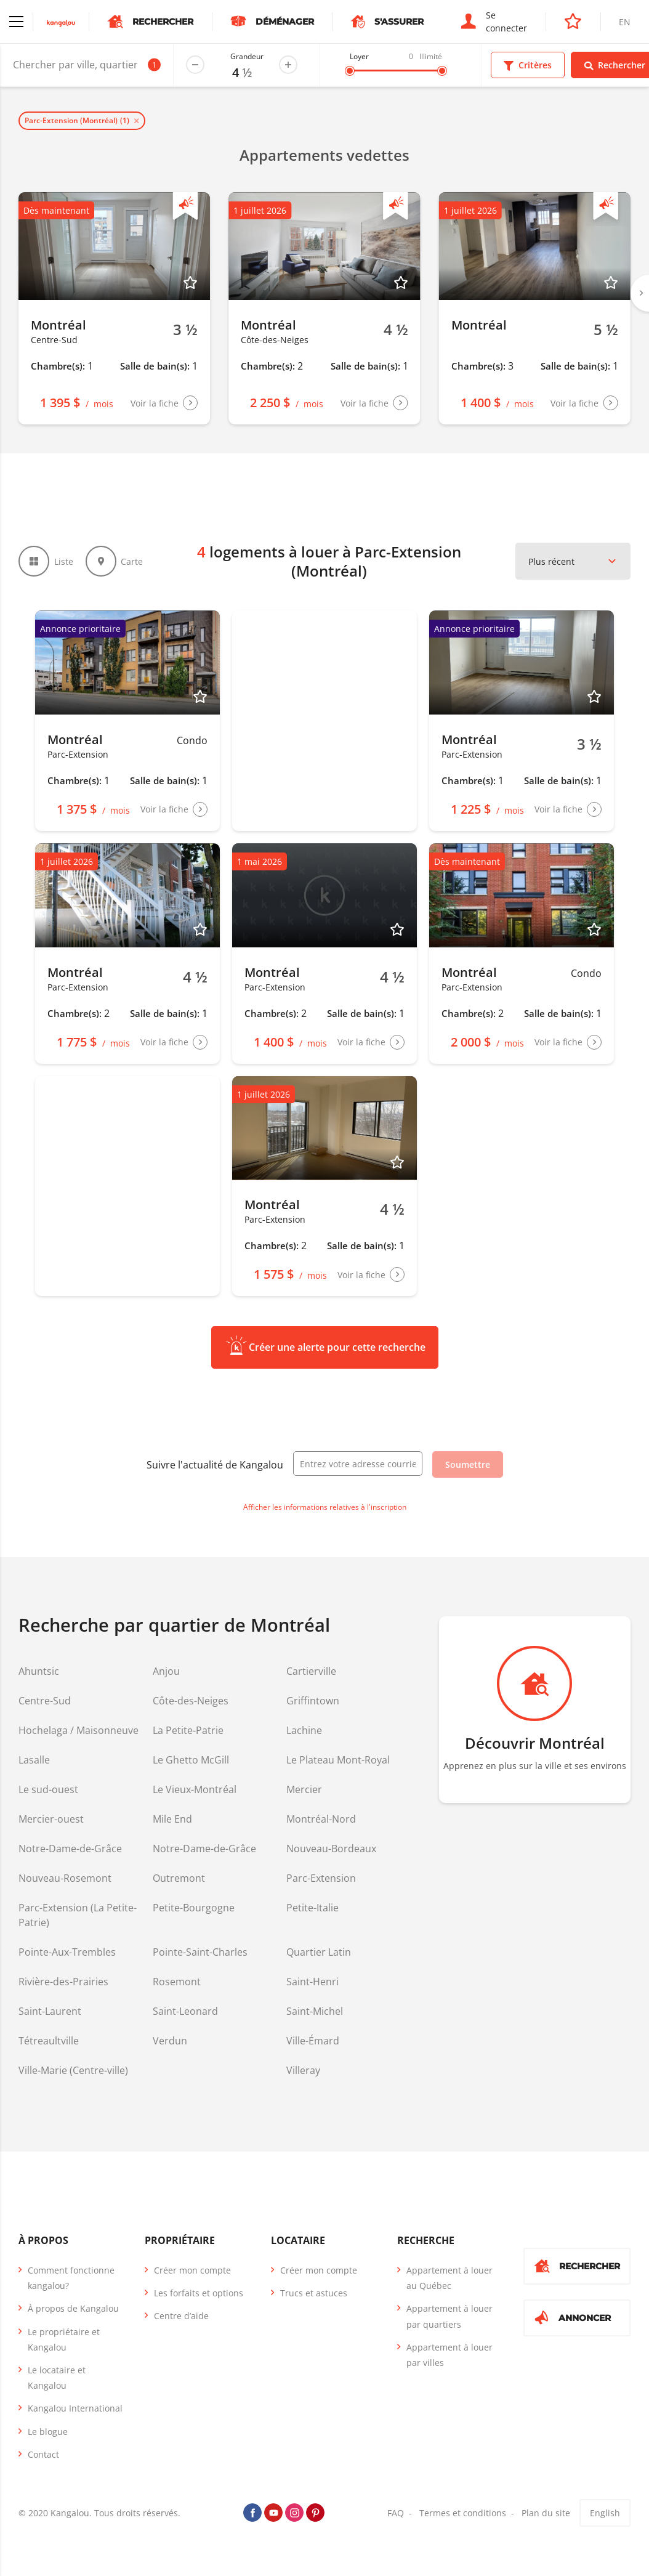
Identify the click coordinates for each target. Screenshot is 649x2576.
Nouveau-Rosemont (64, 1878)
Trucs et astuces (313, 2293)
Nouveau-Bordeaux (331, 1848)
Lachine (304, 1730)
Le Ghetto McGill (191, 1760)
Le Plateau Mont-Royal (338, 1760)
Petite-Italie (312, 1907)
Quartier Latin (318, 1952)
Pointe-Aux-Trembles (67, 1952)
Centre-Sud (44, 1700)
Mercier (304, 1789)
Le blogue (48, 2431)
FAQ (395, 2513)
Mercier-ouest (51, 1819)
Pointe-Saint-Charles (200, 1952)
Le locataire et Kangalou (57, 2377)
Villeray (303, 2070)
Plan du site (546, 2513)
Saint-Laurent (49, 2011)
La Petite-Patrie (188, 1730)
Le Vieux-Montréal (194, 1789)
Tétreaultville (48, 2040)
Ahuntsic (38, 1671)
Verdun (170, 2040)
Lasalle (34, 1760)
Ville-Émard (312, 2040)
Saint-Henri (312, 1981)
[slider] (350, 71)
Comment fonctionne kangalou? (71, 2277)
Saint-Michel (314, 2011)
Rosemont (177, 1981)
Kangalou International (75, 2408)
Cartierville (311, 1671)
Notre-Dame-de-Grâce (70, 1848)
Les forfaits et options (198, 2293)
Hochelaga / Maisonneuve (78, 1730)
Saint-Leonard (185, 2011)
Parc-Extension (321, 1878)
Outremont (179, 1878)
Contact (43, 2454)
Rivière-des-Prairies (63, 1981)
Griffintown (312, 1700)
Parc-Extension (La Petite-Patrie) (77, 1915)
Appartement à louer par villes (449, 2354)
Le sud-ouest (48, 1789)
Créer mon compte (192, 2270)
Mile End (172, 1819)
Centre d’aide (181, 2316)
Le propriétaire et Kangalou (64, 2339)
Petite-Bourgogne (194, 1907)
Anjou (166, 1671)
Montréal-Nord (321, 1819)
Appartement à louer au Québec (449, 2277)
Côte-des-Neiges (190, 1700)
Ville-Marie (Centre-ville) (73, 2070)
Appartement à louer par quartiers (449, 2316)
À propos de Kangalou (73, 2308)
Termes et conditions (462, 2513)
